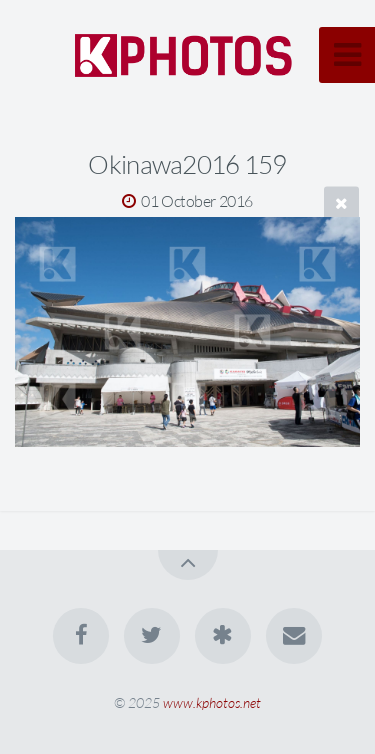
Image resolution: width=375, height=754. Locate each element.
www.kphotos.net (212, 702)
